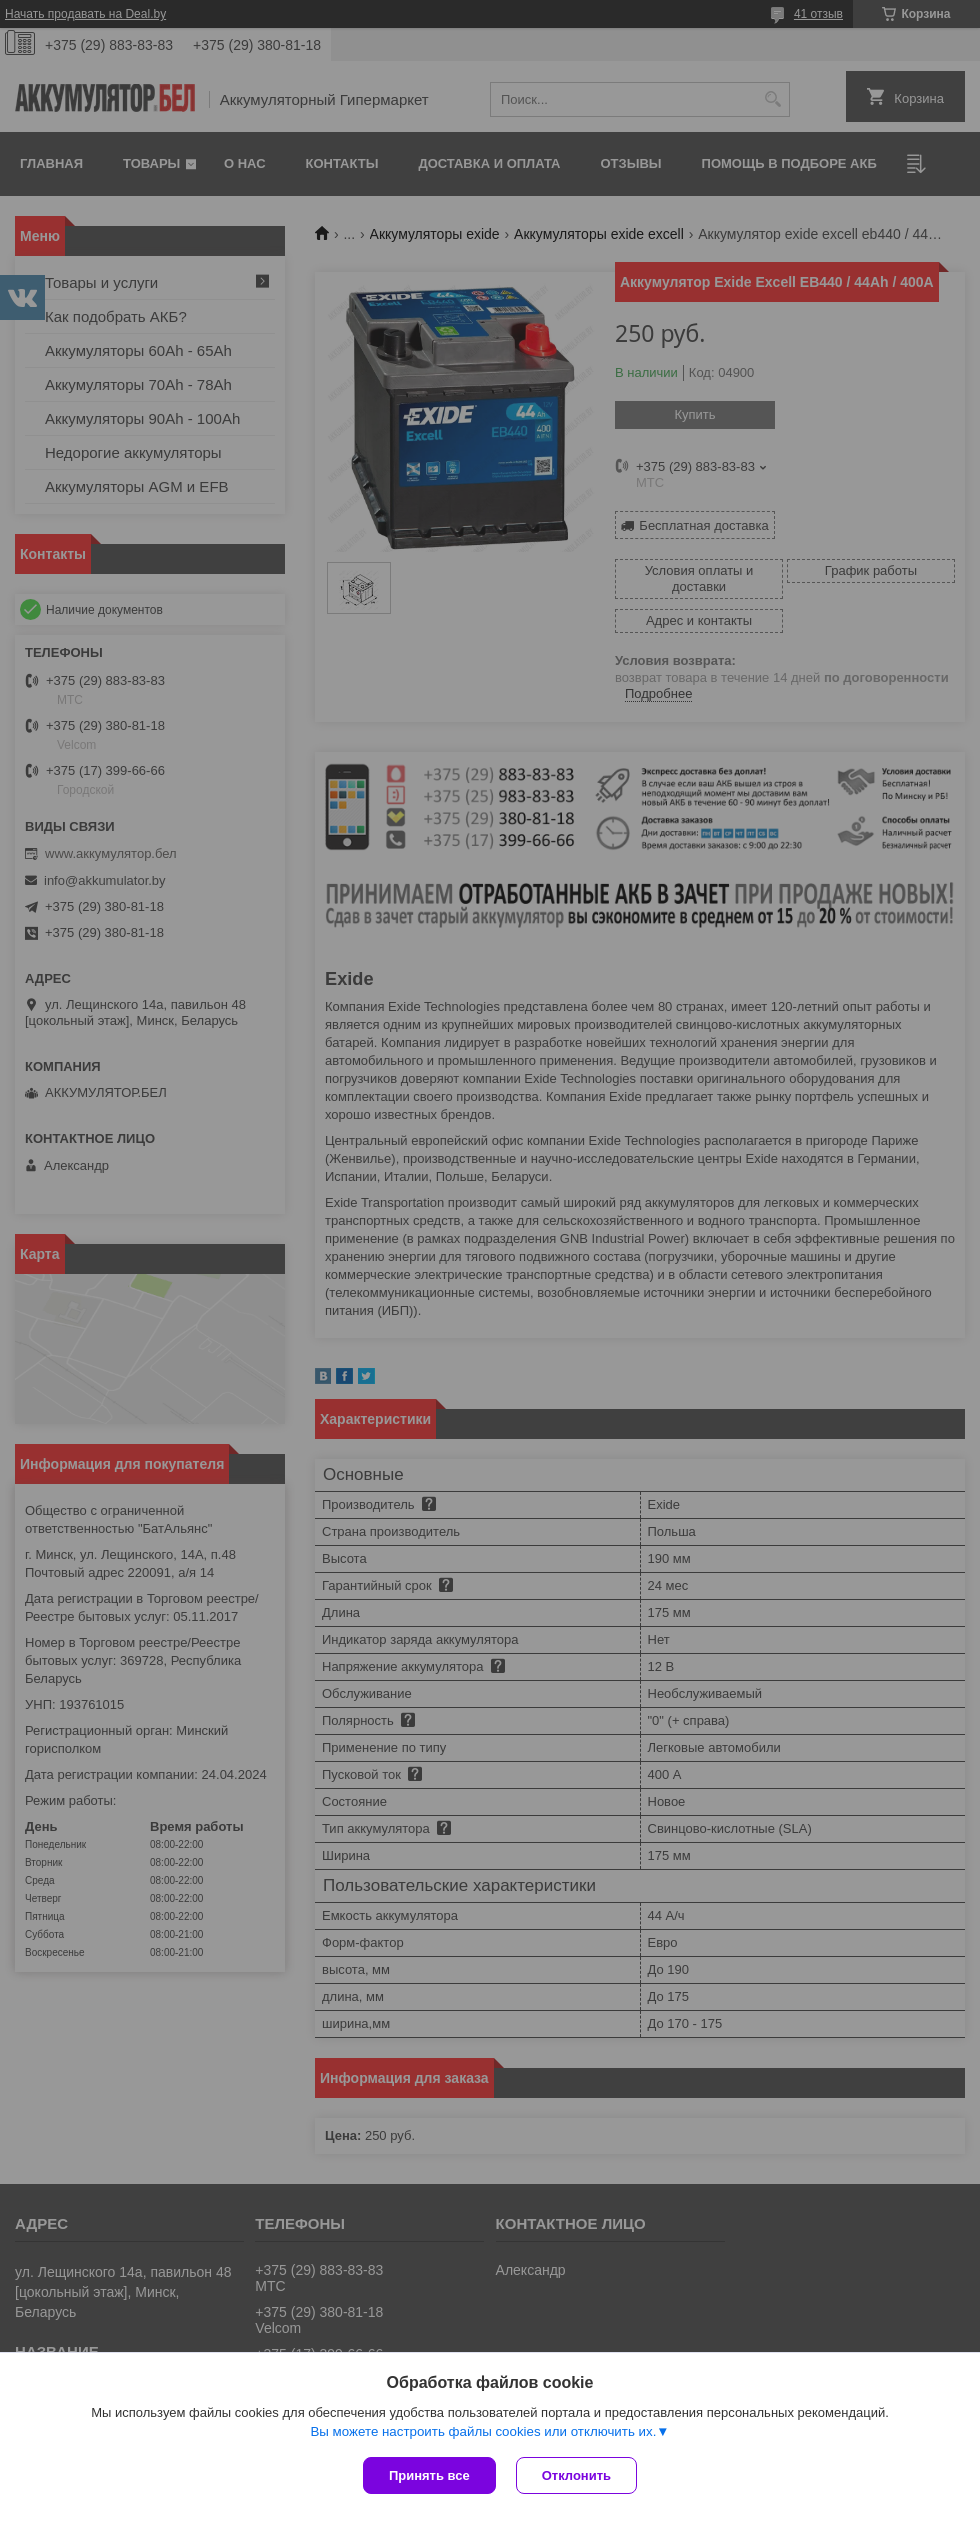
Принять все (429, 2475)
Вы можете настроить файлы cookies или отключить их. (483, 2431)
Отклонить (576, 2475)
